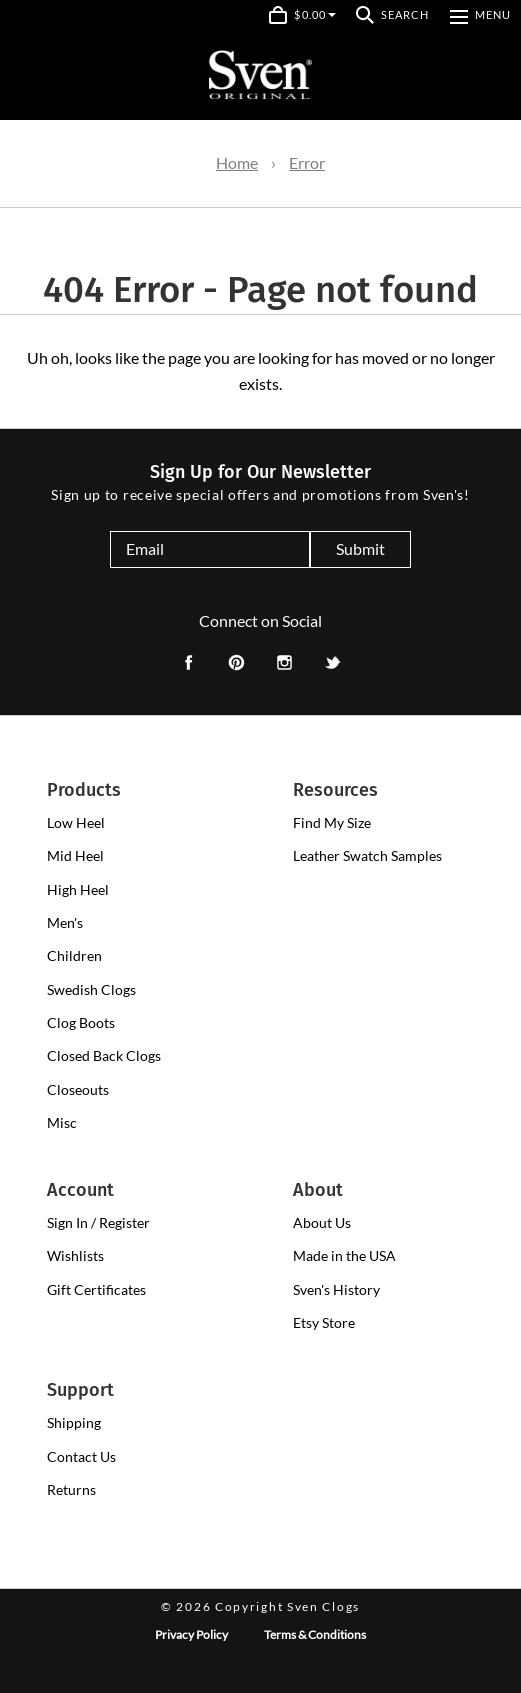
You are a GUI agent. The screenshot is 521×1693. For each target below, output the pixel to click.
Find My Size (332, 822)
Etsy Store (324, 1322)
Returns (71, 1489)
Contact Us (81, 1456)
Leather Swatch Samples (367, 855)
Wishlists (75, 1255)
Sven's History (336, 1289)
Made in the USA (344, 1255)
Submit (360, 548)
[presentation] (76, 823)
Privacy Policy (191, 1634)
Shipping (74, 1422)
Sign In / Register (98, 1222)
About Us (322, 1222)
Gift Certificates (96, 1289)
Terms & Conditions (315, 1634)
